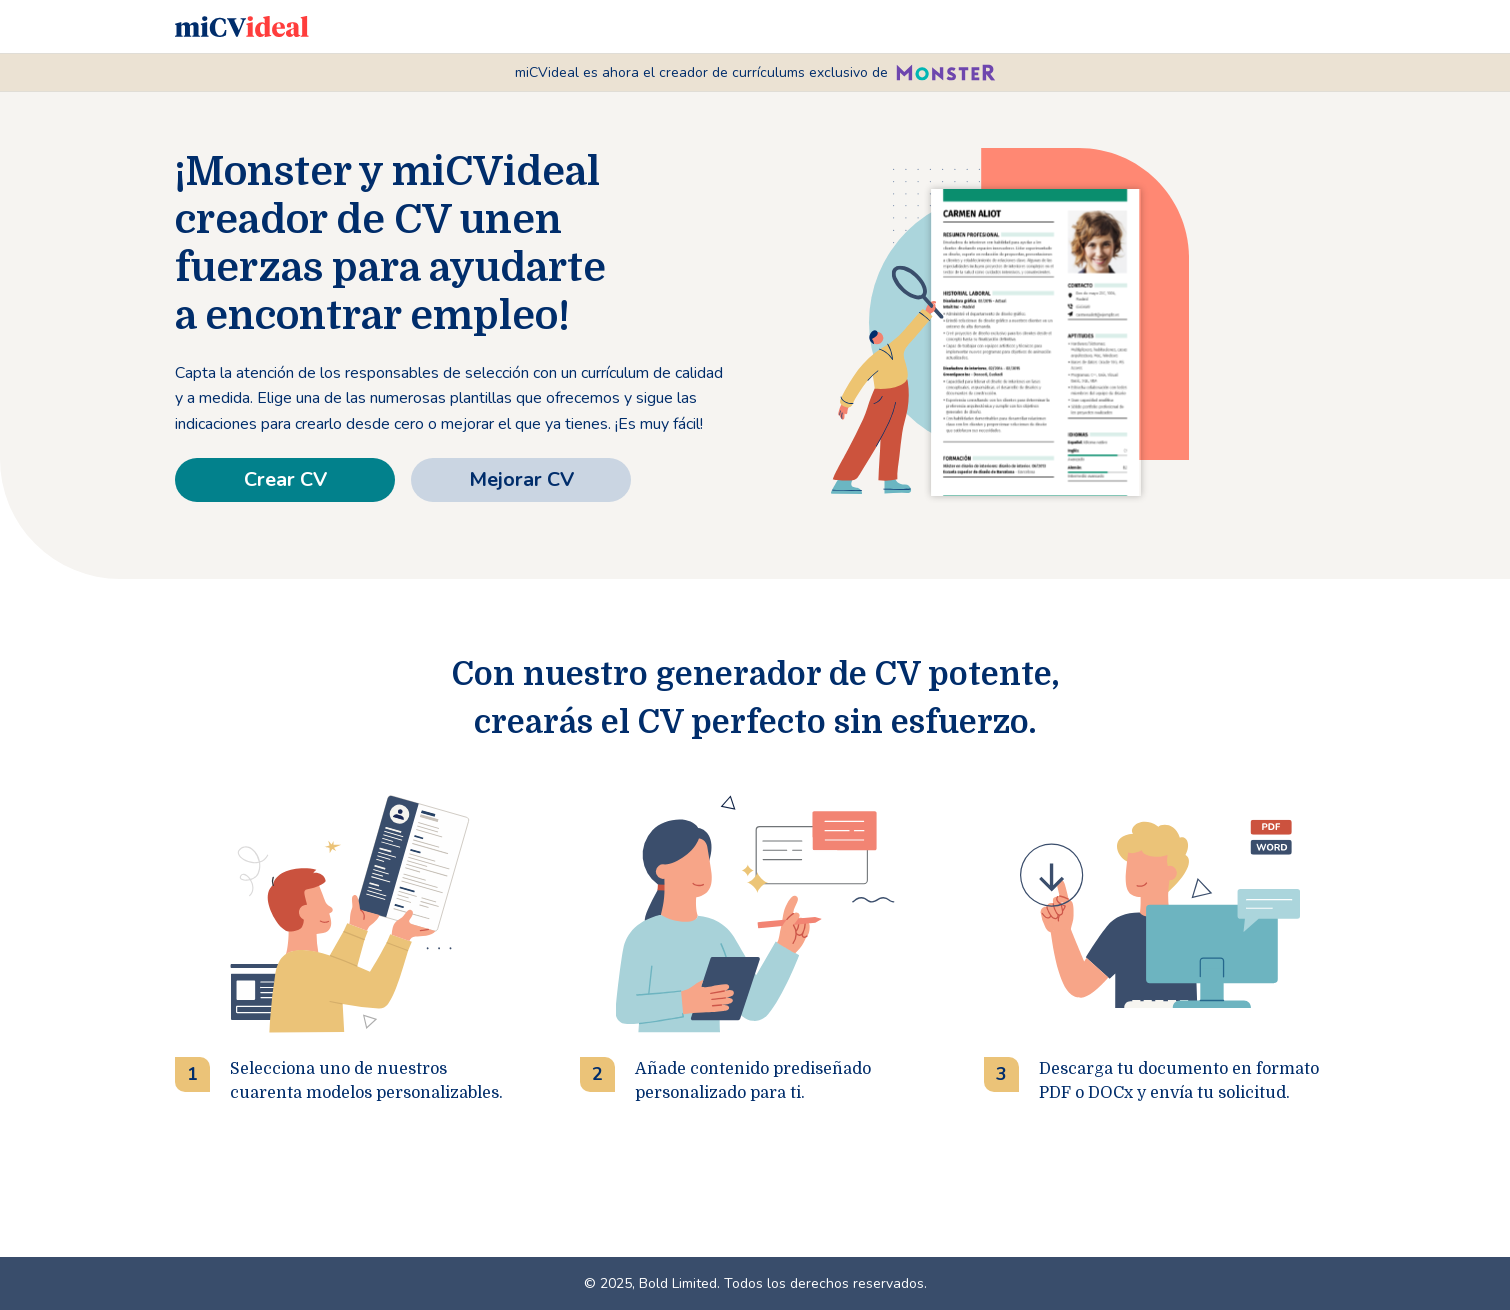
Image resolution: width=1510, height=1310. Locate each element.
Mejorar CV (521, 479)
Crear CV (285, 479)
